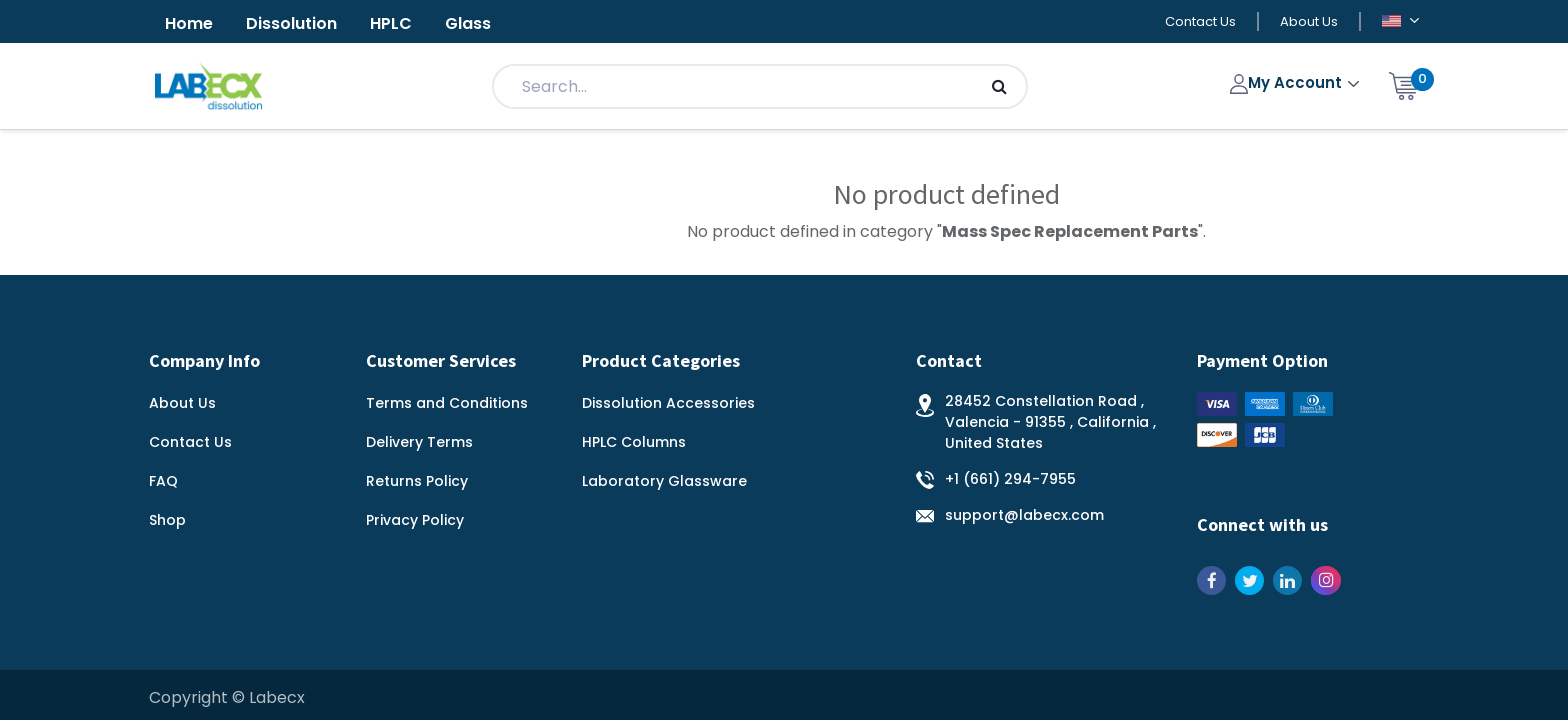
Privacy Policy (415, 520)
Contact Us (1200, 21)
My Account (1288, 82)
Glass (468, 23)
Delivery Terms (419, 442)
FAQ (163, 481)
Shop (167, 520)
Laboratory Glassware (664, 481)
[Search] (999, 86)
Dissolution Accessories (668, 403)
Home (189, 23)
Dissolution (291, 23)
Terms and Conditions (447, 403)
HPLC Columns (634, 442)
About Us (1309, 21)
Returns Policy (417, 481)
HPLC (391, 23)
